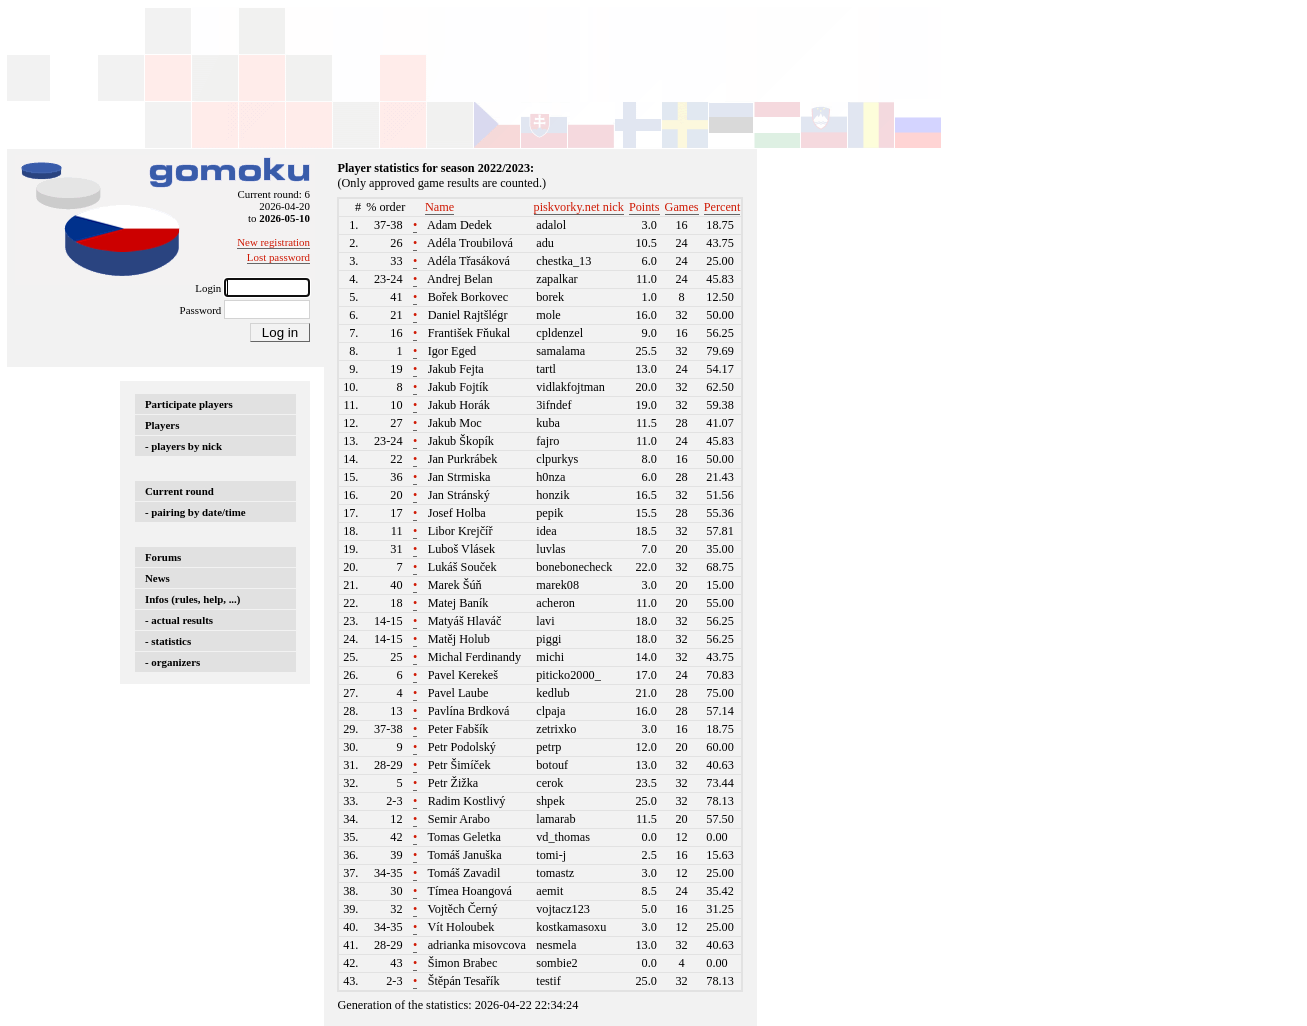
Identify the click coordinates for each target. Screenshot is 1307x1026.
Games (682, 207)
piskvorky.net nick (579, 207)
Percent (722, 207)
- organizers (172, 662)
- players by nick (183, 446)
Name (439, 207)
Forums (163, 557)
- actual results (179, 620)
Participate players (189, 404)
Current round (179, 491)
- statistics (168, 641)
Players (162, 425)
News (157, 578)
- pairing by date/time (195, 512)
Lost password (278, 257)
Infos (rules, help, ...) (192, 599)
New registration (273, 242)
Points (644, 207)
